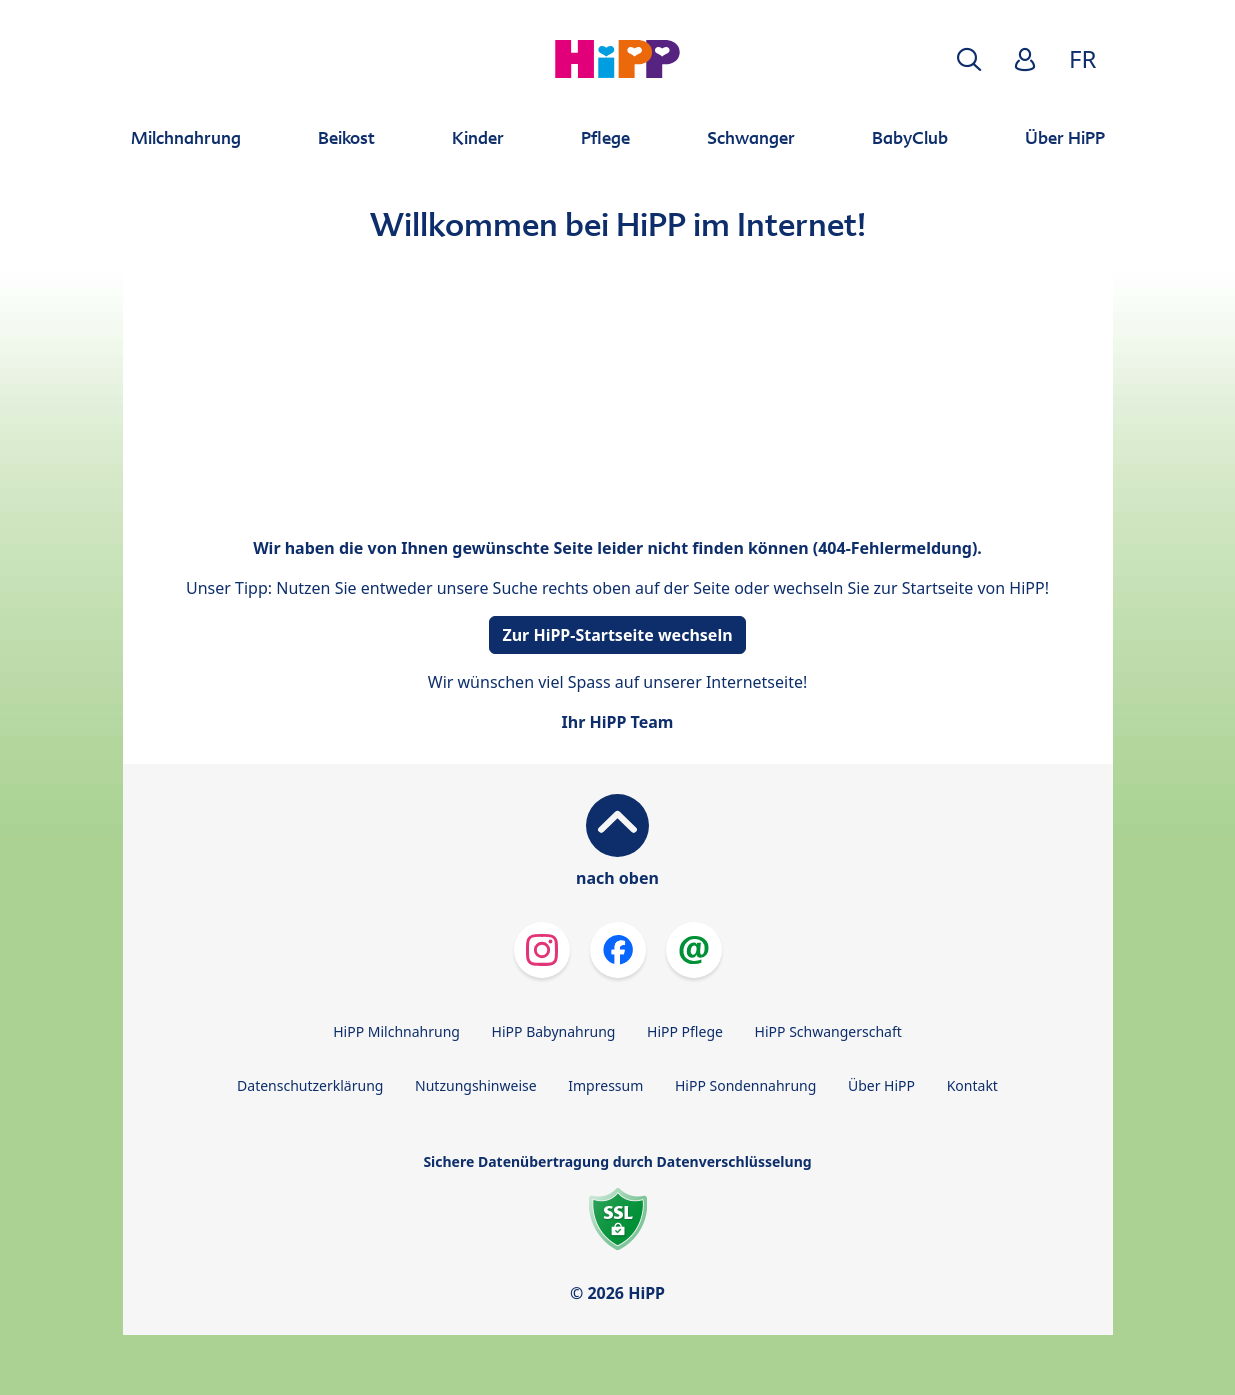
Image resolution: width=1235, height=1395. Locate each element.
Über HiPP (881, 1085)
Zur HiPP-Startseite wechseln (617, 635)
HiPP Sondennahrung (745, 1085)
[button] (969, 59)
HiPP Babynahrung (554, 1031)
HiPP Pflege (685, 1031)
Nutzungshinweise (476, 1085)
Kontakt (972, 1085)
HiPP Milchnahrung (396, 1031)
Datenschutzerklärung (310, 1085)
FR (1082, 58)
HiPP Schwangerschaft (828, 1031)
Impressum (605, 1085)
